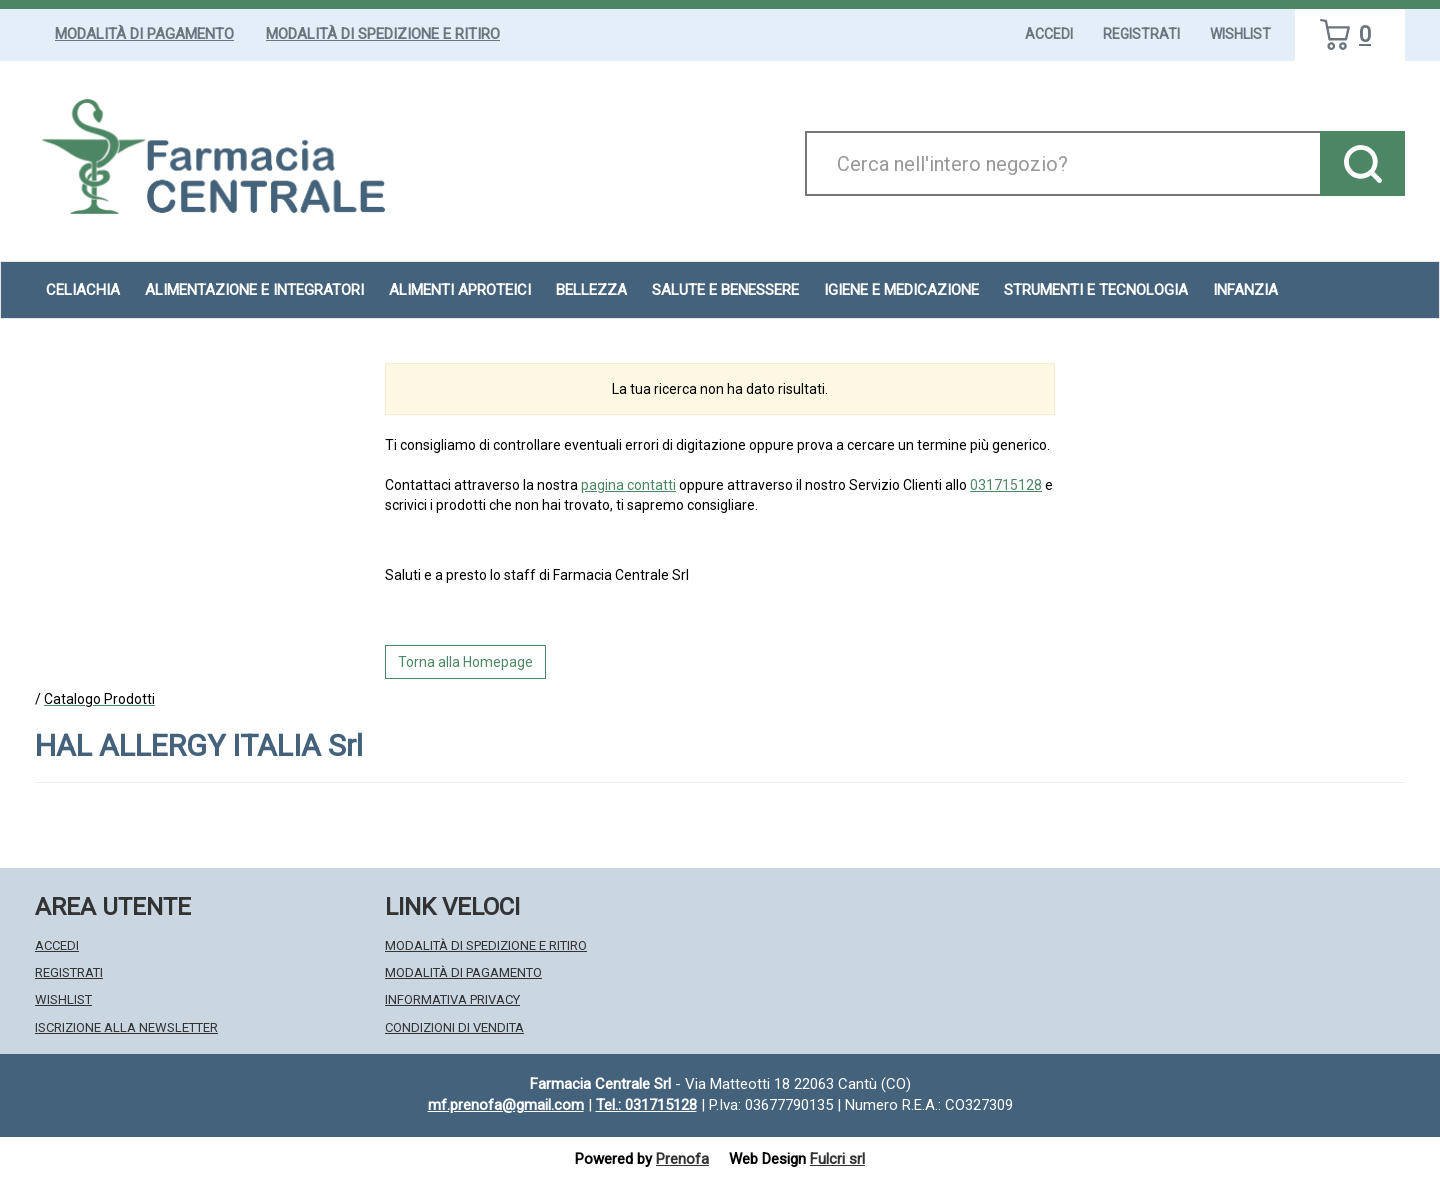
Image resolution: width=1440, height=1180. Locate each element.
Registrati (1141, 34)
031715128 (1006, 485)
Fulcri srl (837, 1159)
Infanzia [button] (1245, 290)
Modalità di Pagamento (144, 34)
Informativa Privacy (452, 999)
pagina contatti (628, 485)
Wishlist (1240, 34)
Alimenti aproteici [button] (460, 290)
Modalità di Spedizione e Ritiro (383, 34)
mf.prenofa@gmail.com (506, 1105)
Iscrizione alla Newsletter (126, 1027)
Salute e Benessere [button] (725, 290)
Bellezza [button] (591, 290)
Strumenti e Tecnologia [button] (1096, 290)
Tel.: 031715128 (646, 1105)
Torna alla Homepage (465, 662)
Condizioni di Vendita (454, 1027)
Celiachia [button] (83, 290)
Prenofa (682, 1159)
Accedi (1049, 34)
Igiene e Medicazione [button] (901, 290)
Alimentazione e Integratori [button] (254, 290)
